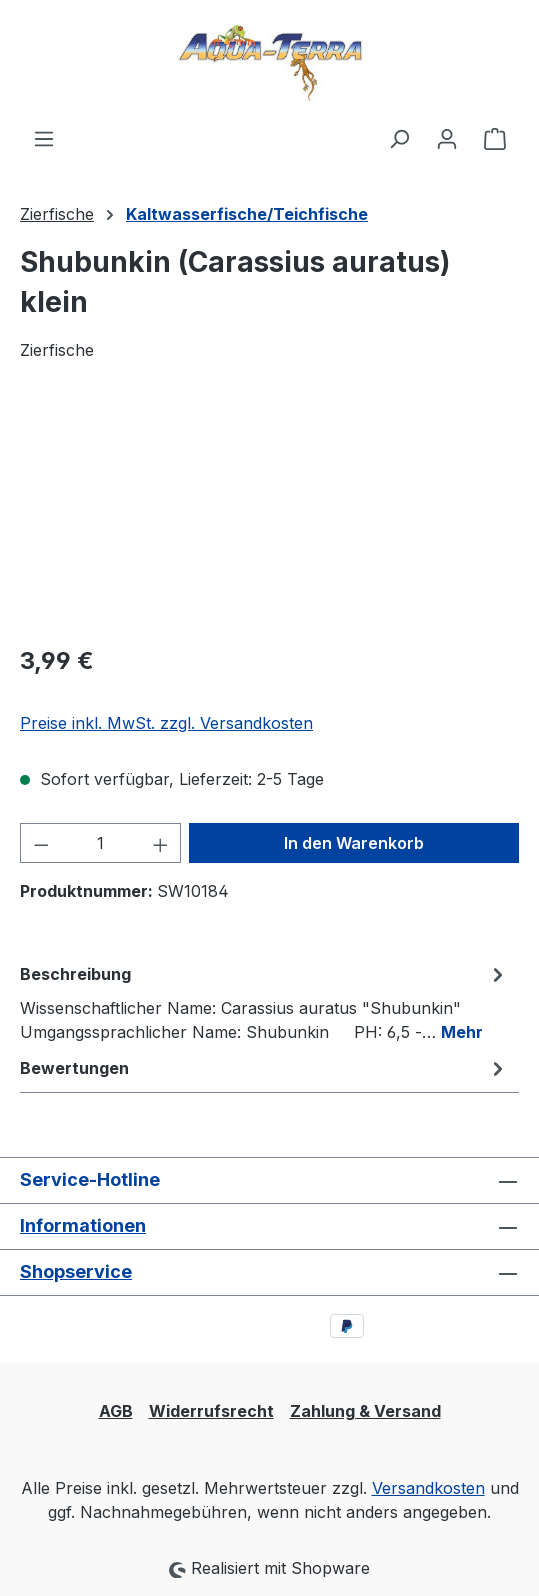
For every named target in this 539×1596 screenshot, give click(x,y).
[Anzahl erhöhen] (161, 843)
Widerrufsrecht (211, 1411)
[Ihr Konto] (447, 138)
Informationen (83, 1225)
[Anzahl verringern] (41, 843)
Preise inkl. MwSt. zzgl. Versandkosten (166, 723)
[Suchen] (399, 138)
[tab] (264, 1002)
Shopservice (76, 1271)
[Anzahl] (101, 843)
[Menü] (44, 138)
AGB (116, 1411)
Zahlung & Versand (365, 1411)
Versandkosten (428, 1488)
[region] (269, 514)
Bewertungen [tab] (264, 1068)
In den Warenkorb (354, 843)
